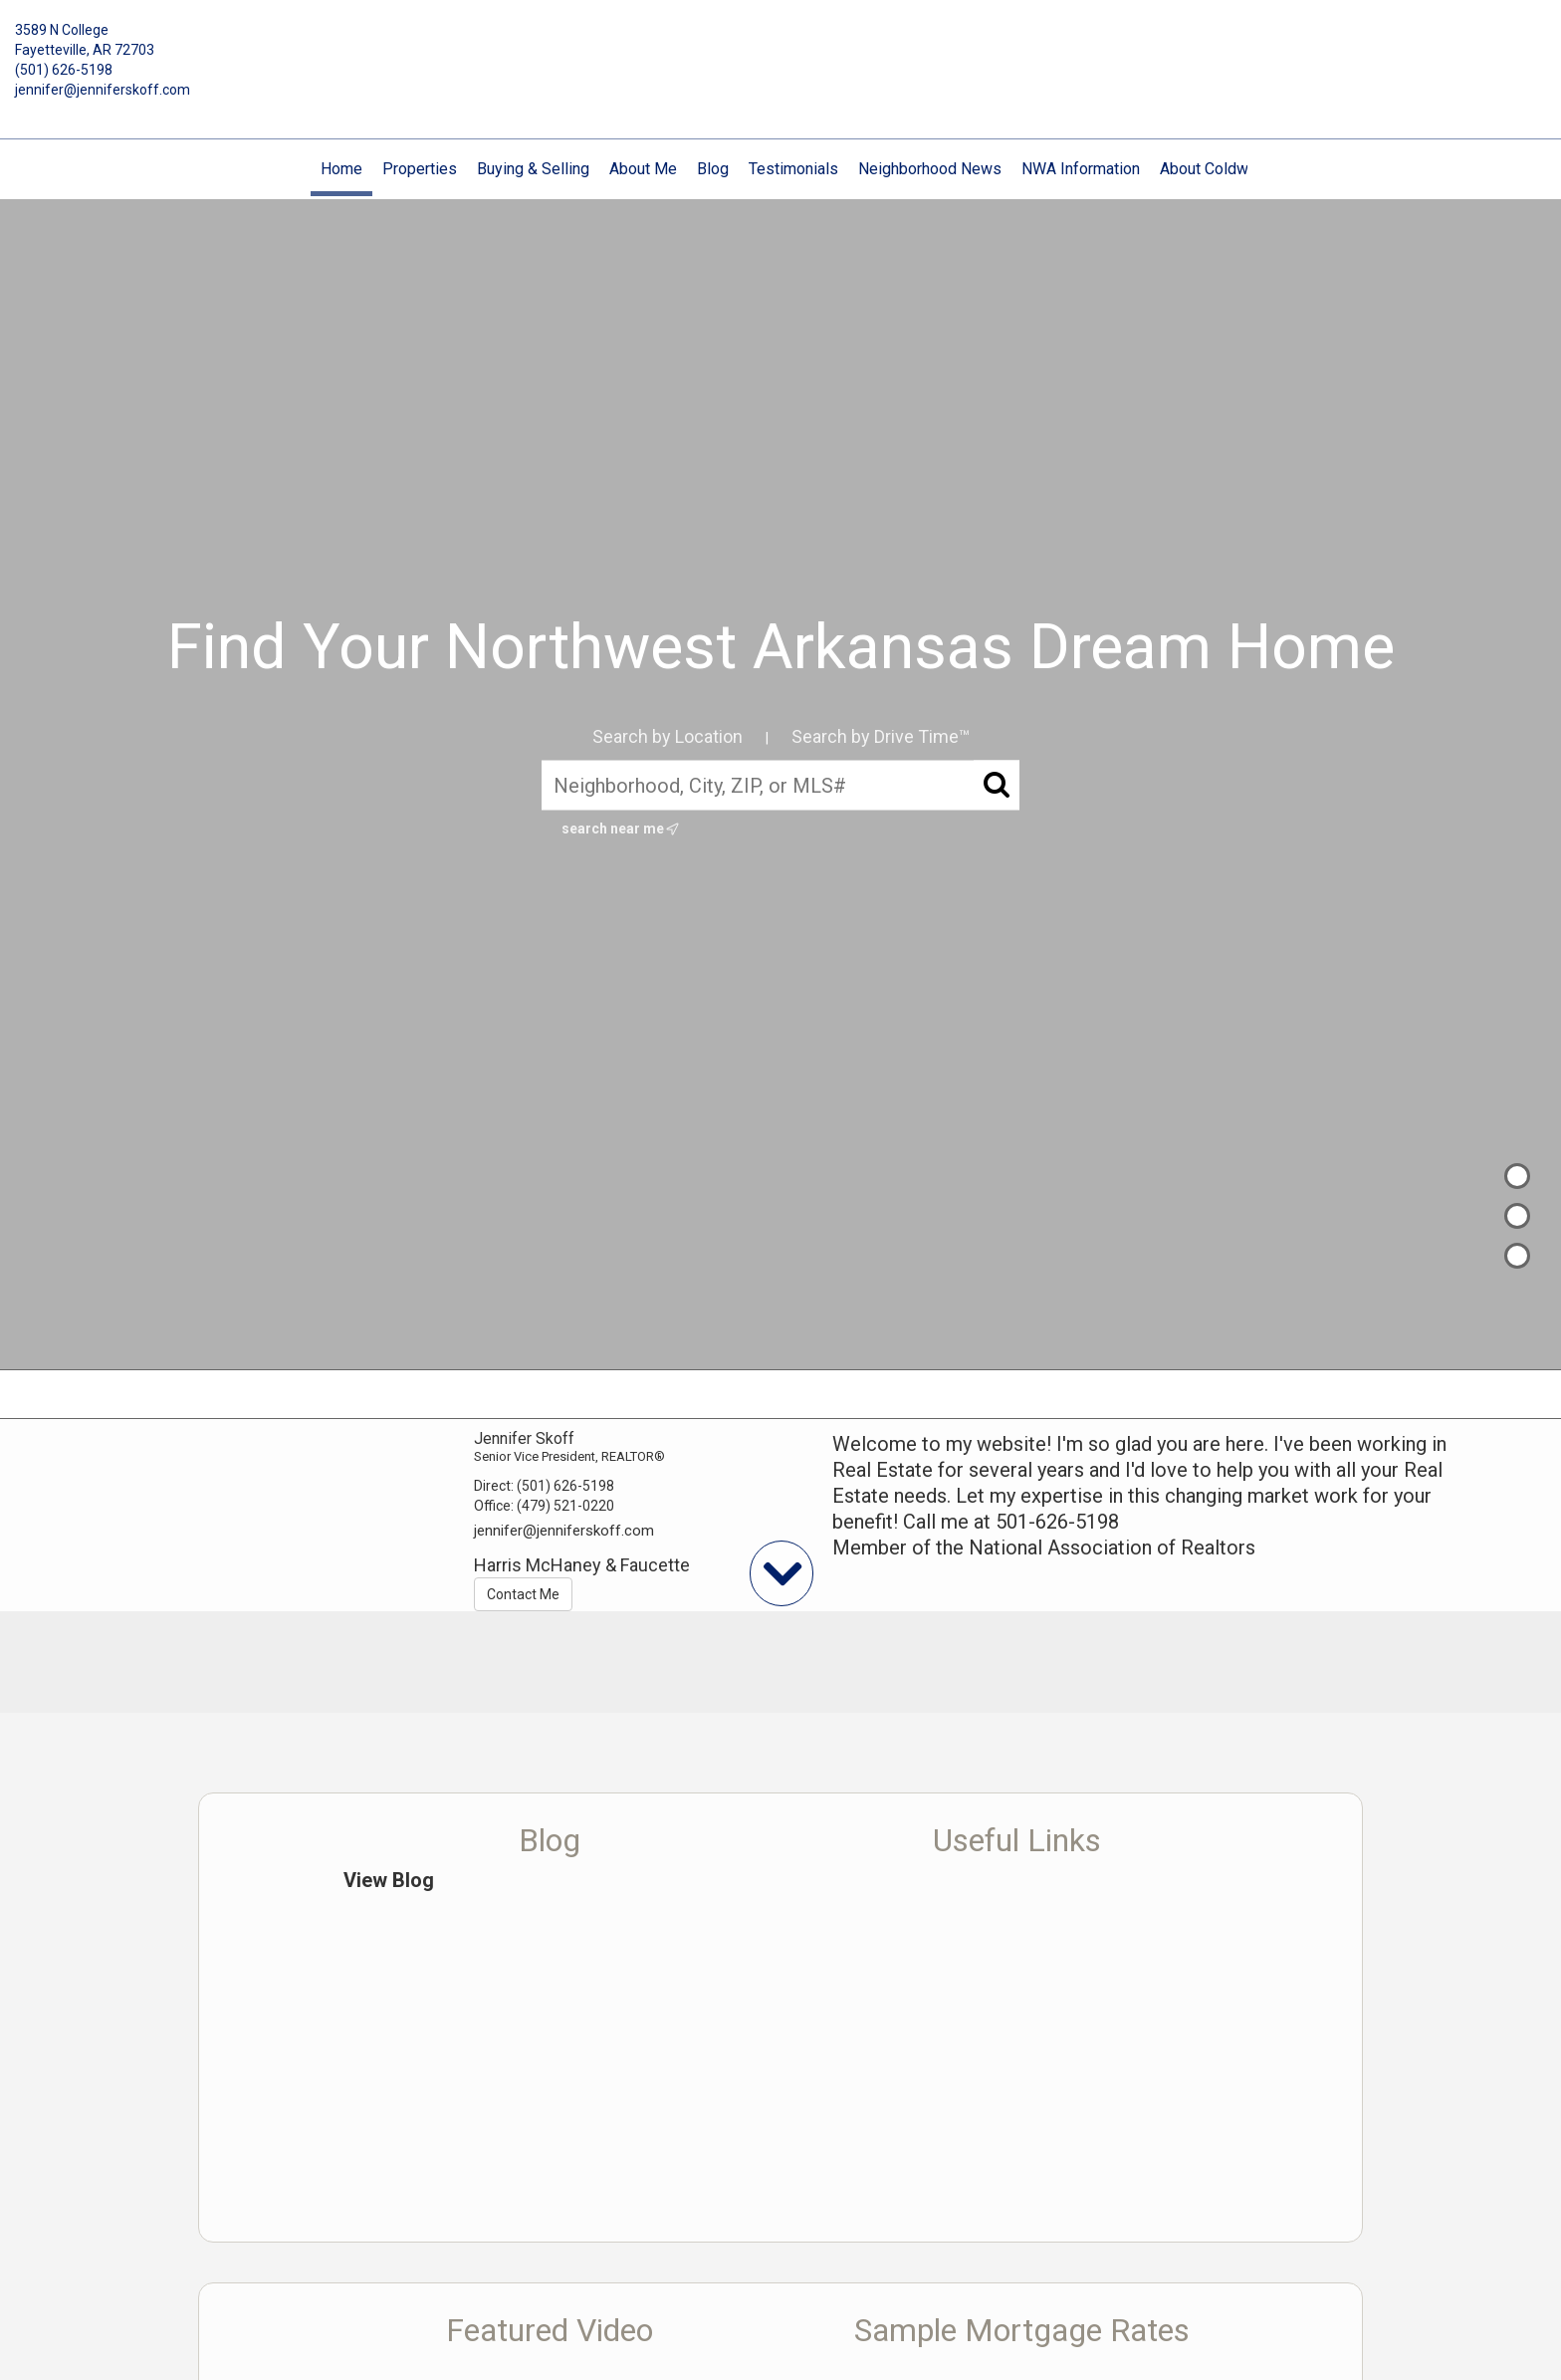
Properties (419, 168)
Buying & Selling (533, 168)
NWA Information (1080, 168)
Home (341, 168)
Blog (713, 168)
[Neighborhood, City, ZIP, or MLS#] (780, 786)
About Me (643, 168)
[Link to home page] (781, 45)
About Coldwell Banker (1238, 168)
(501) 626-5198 (63, 70)
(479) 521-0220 (565, 1506)
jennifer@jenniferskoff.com (102, 90)
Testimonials (793, 168)
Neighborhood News (930, 168)
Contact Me (523, 1594)
